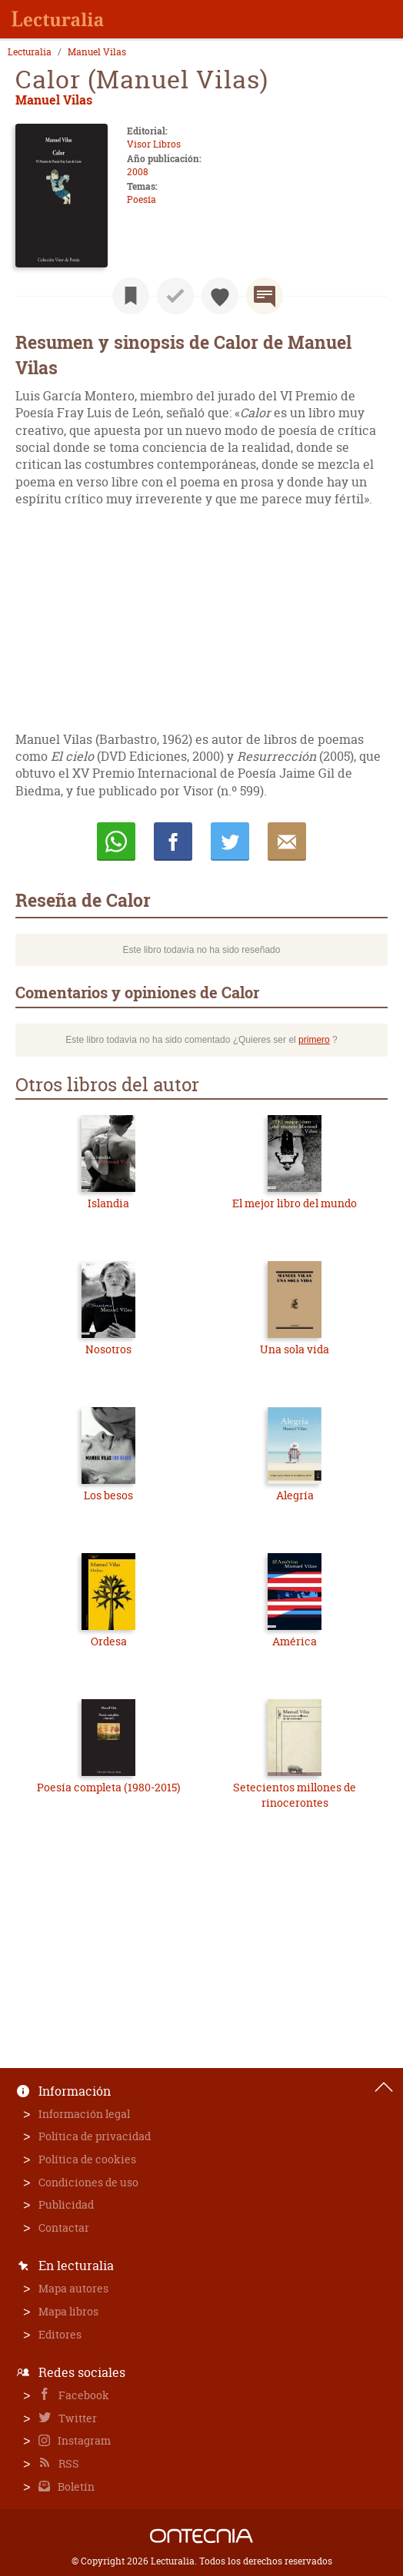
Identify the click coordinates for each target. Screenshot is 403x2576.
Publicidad (66, 2204)
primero (314, 1039)
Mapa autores (73, 2288)
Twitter (76, 2418)
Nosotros (108, 1349)
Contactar (63, 2227)
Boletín (75, 2486)
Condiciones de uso (88, 2182)
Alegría (295, 1495)
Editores (60, 2334)
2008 (137, 171)
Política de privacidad (94, 2136)
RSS (67, 2463)
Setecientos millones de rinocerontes (294, 1795)
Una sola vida (294, 1349)
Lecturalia (30, 52)
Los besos (108, 1495)
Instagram (83, 2440)
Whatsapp (116, 841)
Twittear (230, 841)
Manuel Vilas (97, 52)
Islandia (108, 1203)
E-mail (287, 841)
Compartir (173, 841)
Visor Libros (154, 144)
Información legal (84, 2113)
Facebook (82, 2395)
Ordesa (109, 1641)
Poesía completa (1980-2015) (108, 1787)
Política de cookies (87, 2159)
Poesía (141, 199)
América (294, 1641)
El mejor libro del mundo (294, 1203)
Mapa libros (68, 2311)
